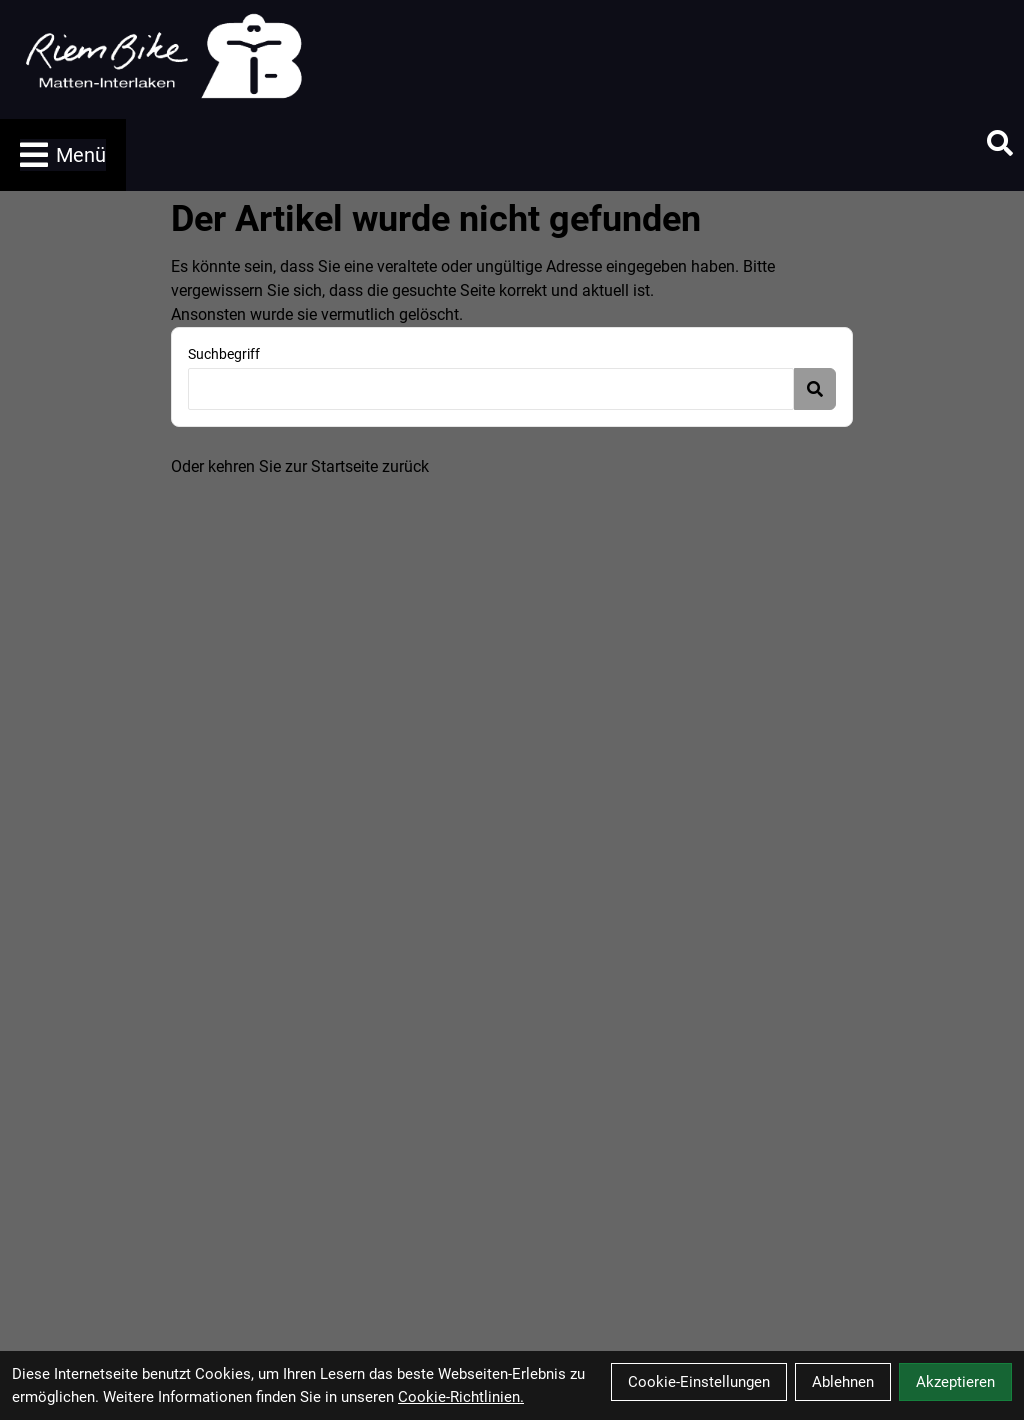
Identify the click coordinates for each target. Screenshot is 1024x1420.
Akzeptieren (955, 1382)
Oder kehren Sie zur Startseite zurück (300, 466)
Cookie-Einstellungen (699, 1382)
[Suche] (1000, 143)
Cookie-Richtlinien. (461, 1397)
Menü (63, 155)
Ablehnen (843, 1382)
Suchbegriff (224, 354)
